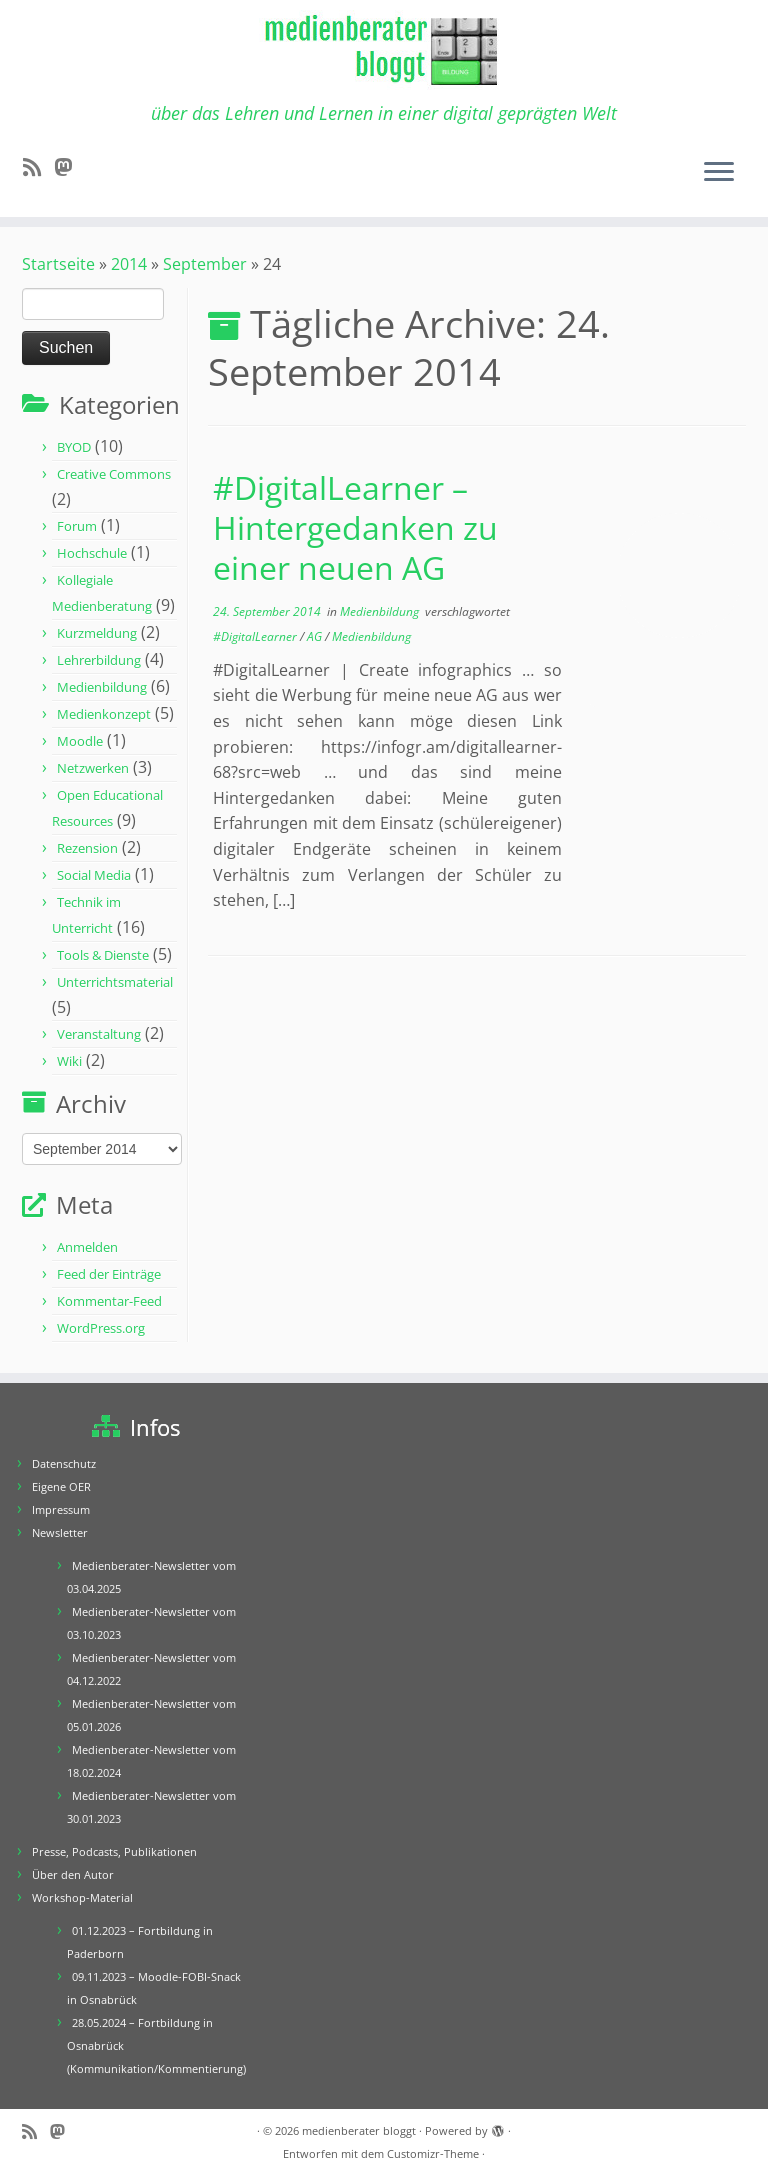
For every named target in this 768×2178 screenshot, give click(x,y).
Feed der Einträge (109, 1274)
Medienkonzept (104, 714)
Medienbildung (102, 687)
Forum (77, 526)
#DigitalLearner (256, 636)
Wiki (69, 1061)
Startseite (58, 264)
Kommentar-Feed (109, 1301)
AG (316, 636)
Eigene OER (61, 1486)
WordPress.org (101, 1328)
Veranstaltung (99, 1034)
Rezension (87, 848)
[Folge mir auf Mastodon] (69, 167)
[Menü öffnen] (719, 173)
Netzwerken (93, 768)
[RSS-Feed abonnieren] (38, 167)
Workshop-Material (82, 1897)
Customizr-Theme (433, 2153)
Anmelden (87, 1247)
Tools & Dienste (103, 955)
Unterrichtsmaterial (115, 982)
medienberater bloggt (359, 2130)
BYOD (74, 447)
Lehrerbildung (99, 660)
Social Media (94, 875)
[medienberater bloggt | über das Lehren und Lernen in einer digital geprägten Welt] (384, 51)
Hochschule (92, 553)
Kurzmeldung (97, 633)
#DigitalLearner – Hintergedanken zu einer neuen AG (355, 527)
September (205, 264)
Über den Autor (73, 1874)
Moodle (80, 741)
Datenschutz (64, 1463)
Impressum (61, 1509)
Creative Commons (114, 474)
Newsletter (60, 1532)
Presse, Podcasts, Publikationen (114, 1851)
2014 (129, 264)
